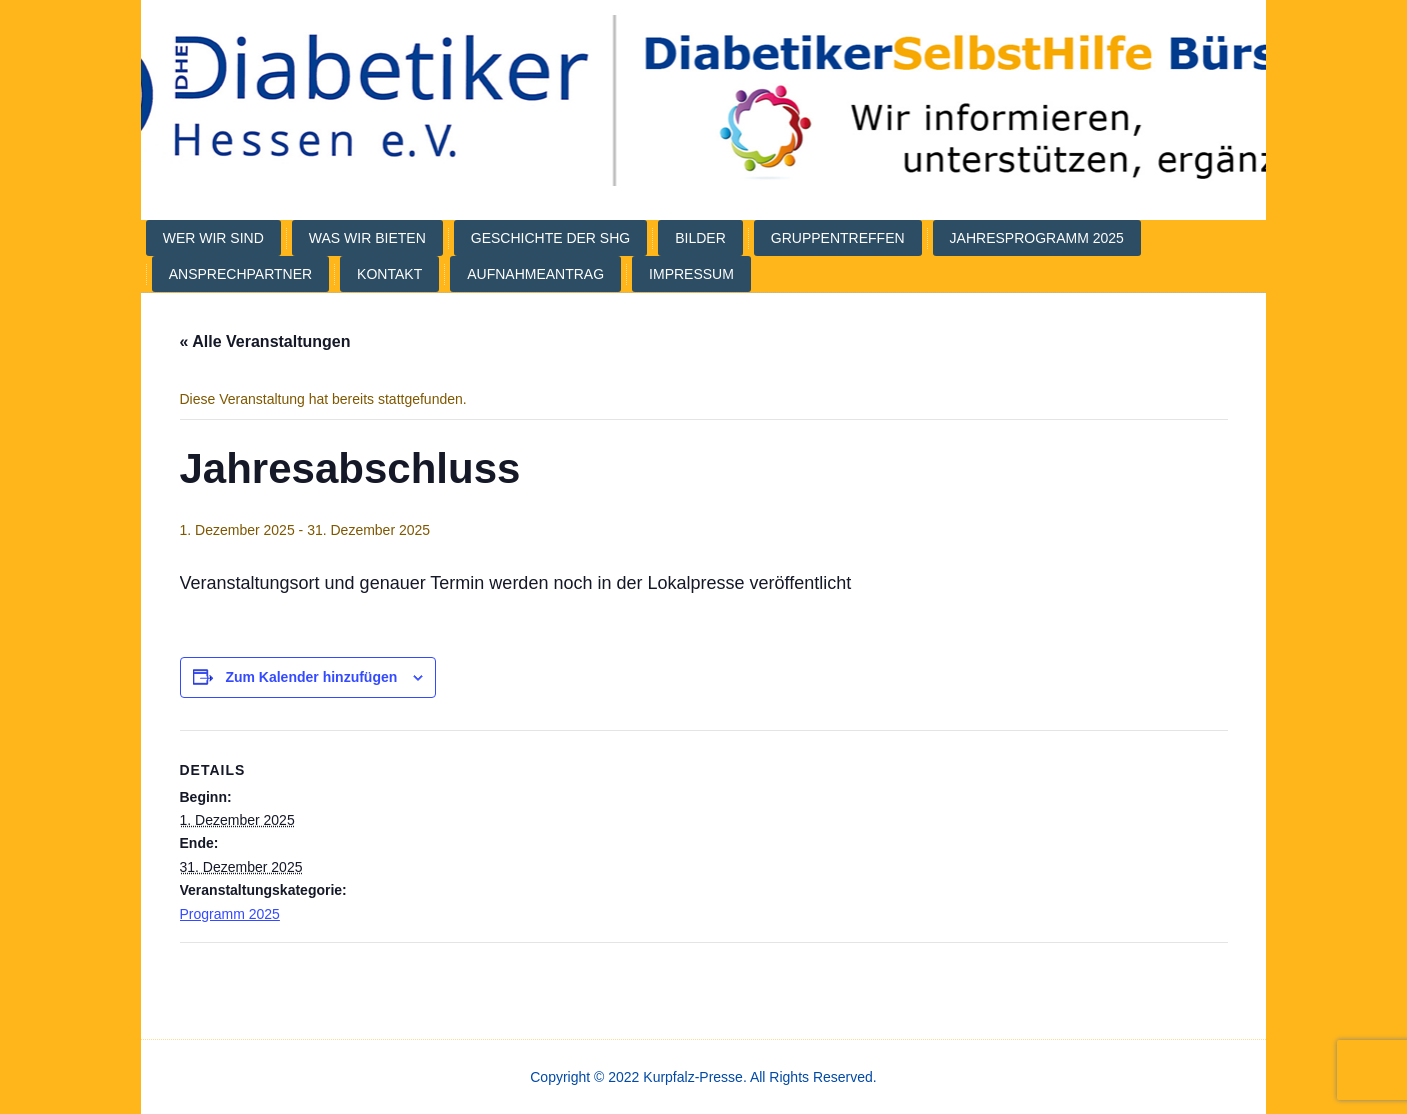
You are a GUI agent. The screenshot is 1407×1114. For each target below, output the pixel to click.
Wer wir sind (213, 238)
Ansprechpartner (240, 274)
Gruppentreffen (838, 238)
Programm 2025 (230, 914)
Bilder (700, 238)
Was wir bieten (367, 238)
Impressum (691, 274)
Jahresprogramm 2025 (1037, 238)
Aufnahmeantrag (535, 274)
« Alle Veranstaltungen (265, 341)
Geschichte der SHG (550, 238)
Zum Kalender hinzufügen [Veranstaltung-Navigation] (311, 677)
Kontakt (389, 274)
